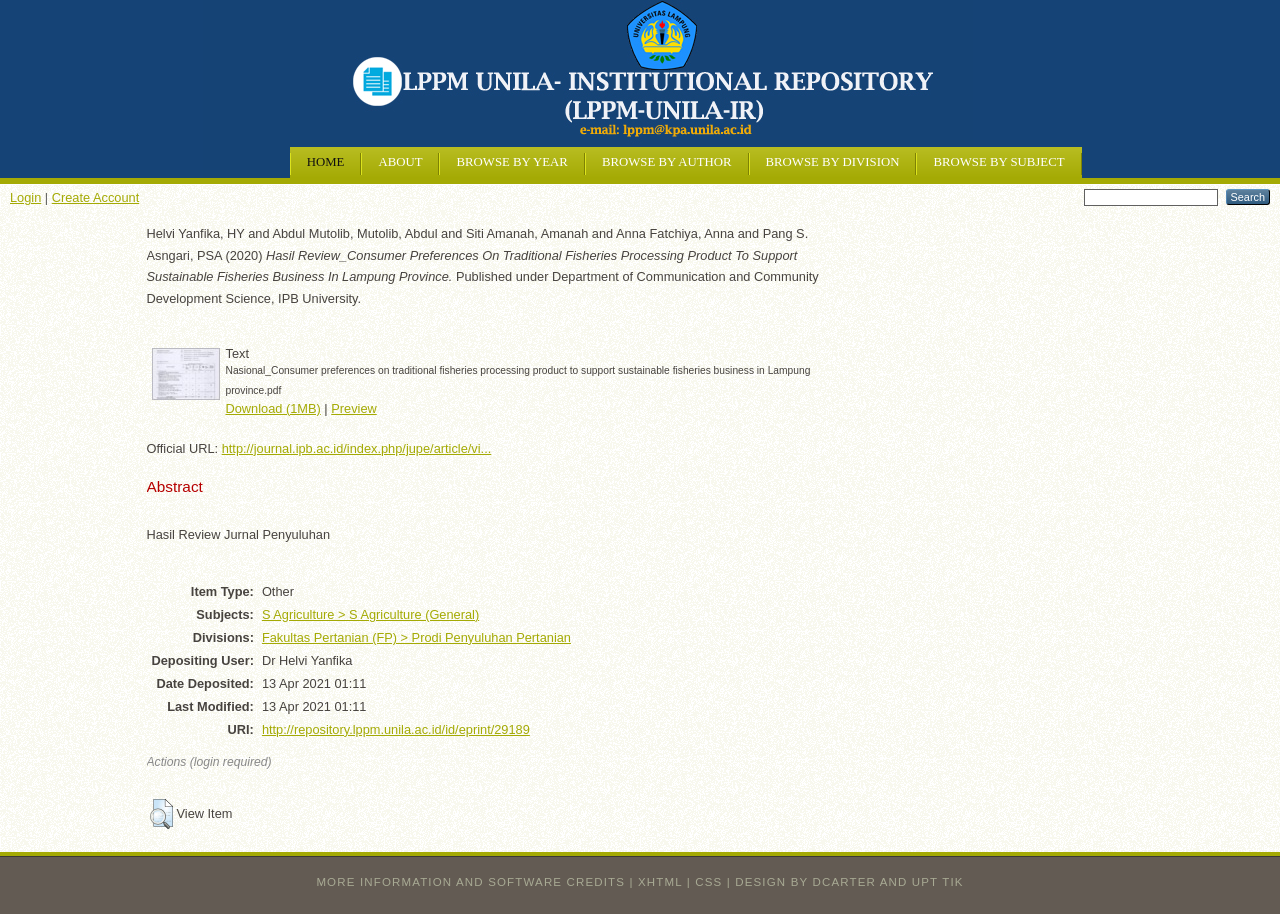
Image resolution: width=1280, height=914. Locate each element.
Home (326, 162)
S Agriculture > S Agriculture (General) (370, 614)
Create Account (96, 197)
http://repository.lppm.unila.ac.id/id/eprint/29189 (396, 729)
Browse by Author (667, 162)
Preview (354, 408)
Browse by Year (511, 162)
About (400, 162)
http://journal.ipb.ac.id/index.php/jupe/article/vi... (357, 448)
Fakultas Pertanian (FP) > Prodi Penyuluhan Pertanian (416, 637)
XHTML (660, 882)
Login (25, 197)
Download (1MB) (273, 408)
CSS (708, 882)
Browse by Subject (998, 162)
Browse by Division (833, 162)
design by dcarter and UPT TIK (849, 882)
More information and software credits (470, 882)
